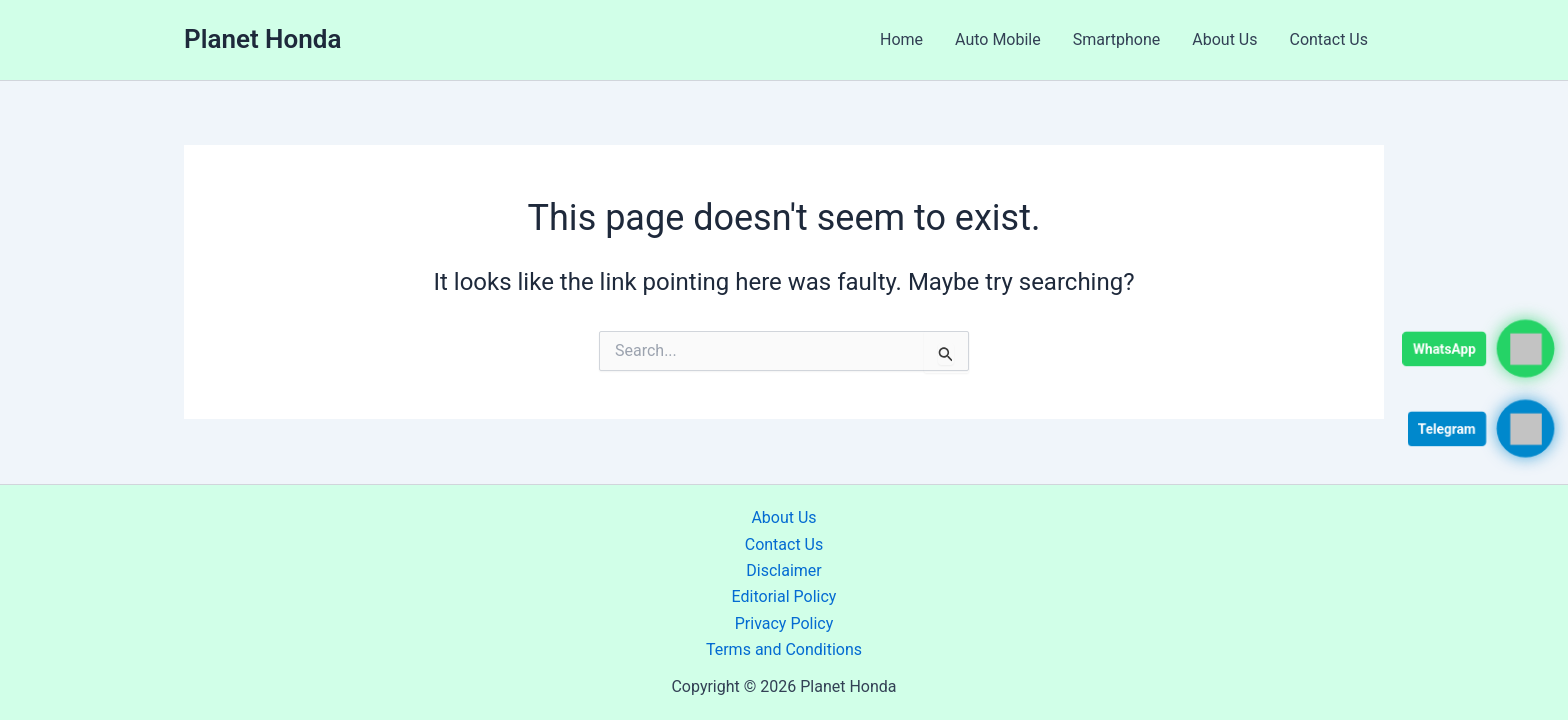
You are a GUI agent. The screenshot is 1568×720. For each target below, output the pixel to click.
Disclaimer (783, 570)
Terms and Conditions (784, 649)
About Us (1224, 39)
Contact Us (1328, 39)
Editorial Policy (784, 596)
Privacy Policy (784, 623)
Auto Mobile (998, 39)
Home (901, 39)
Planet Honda (262, 39)
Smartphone (1117, 39)
